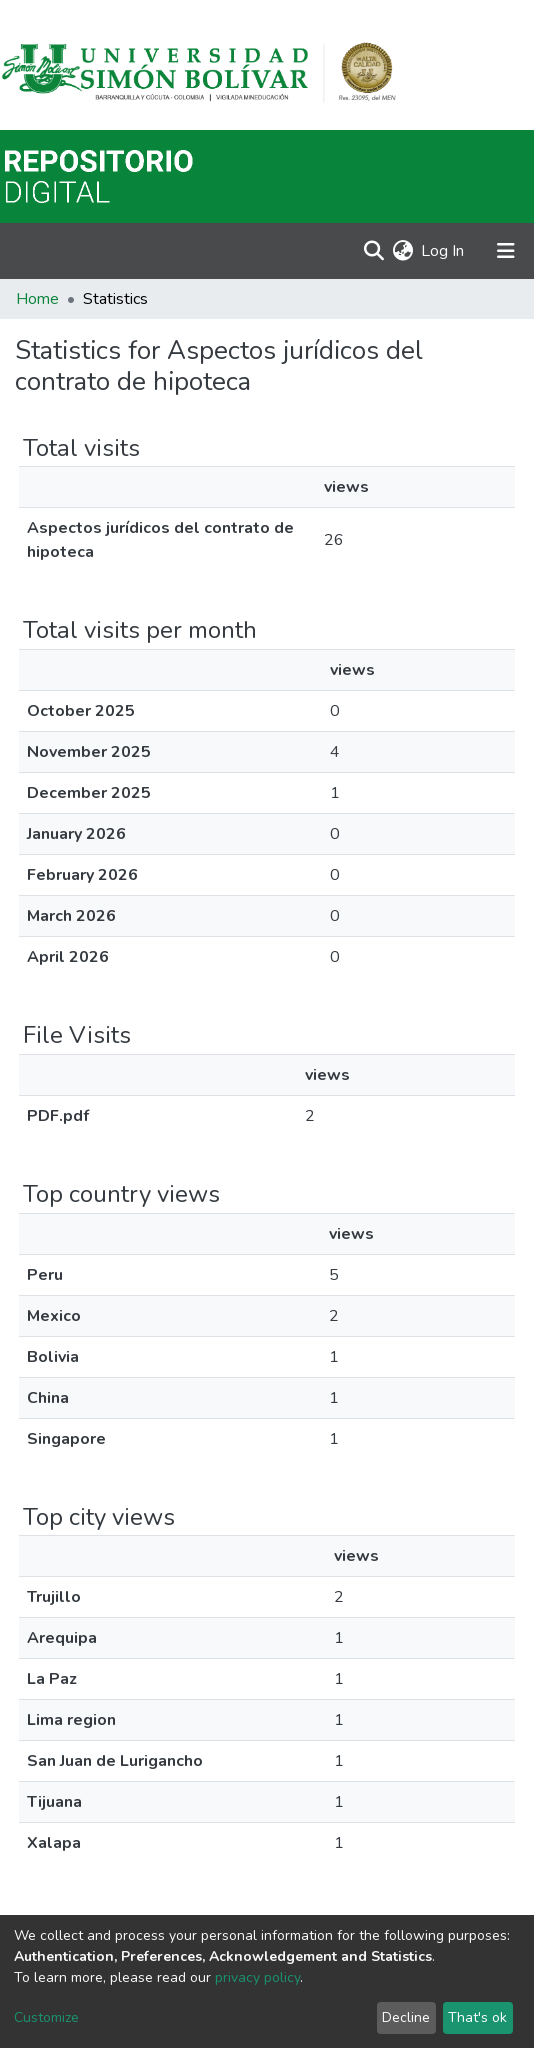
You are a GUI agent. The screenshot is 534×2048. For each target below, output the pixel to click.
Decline (406, 2017)
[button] (402, 251)
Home (37, 299)
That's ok (477, 2017)
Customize (46, 2017)
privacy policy (257, 1977)
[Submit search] (373, 251)
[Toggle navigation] (506, 251)
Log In (443, 251)
